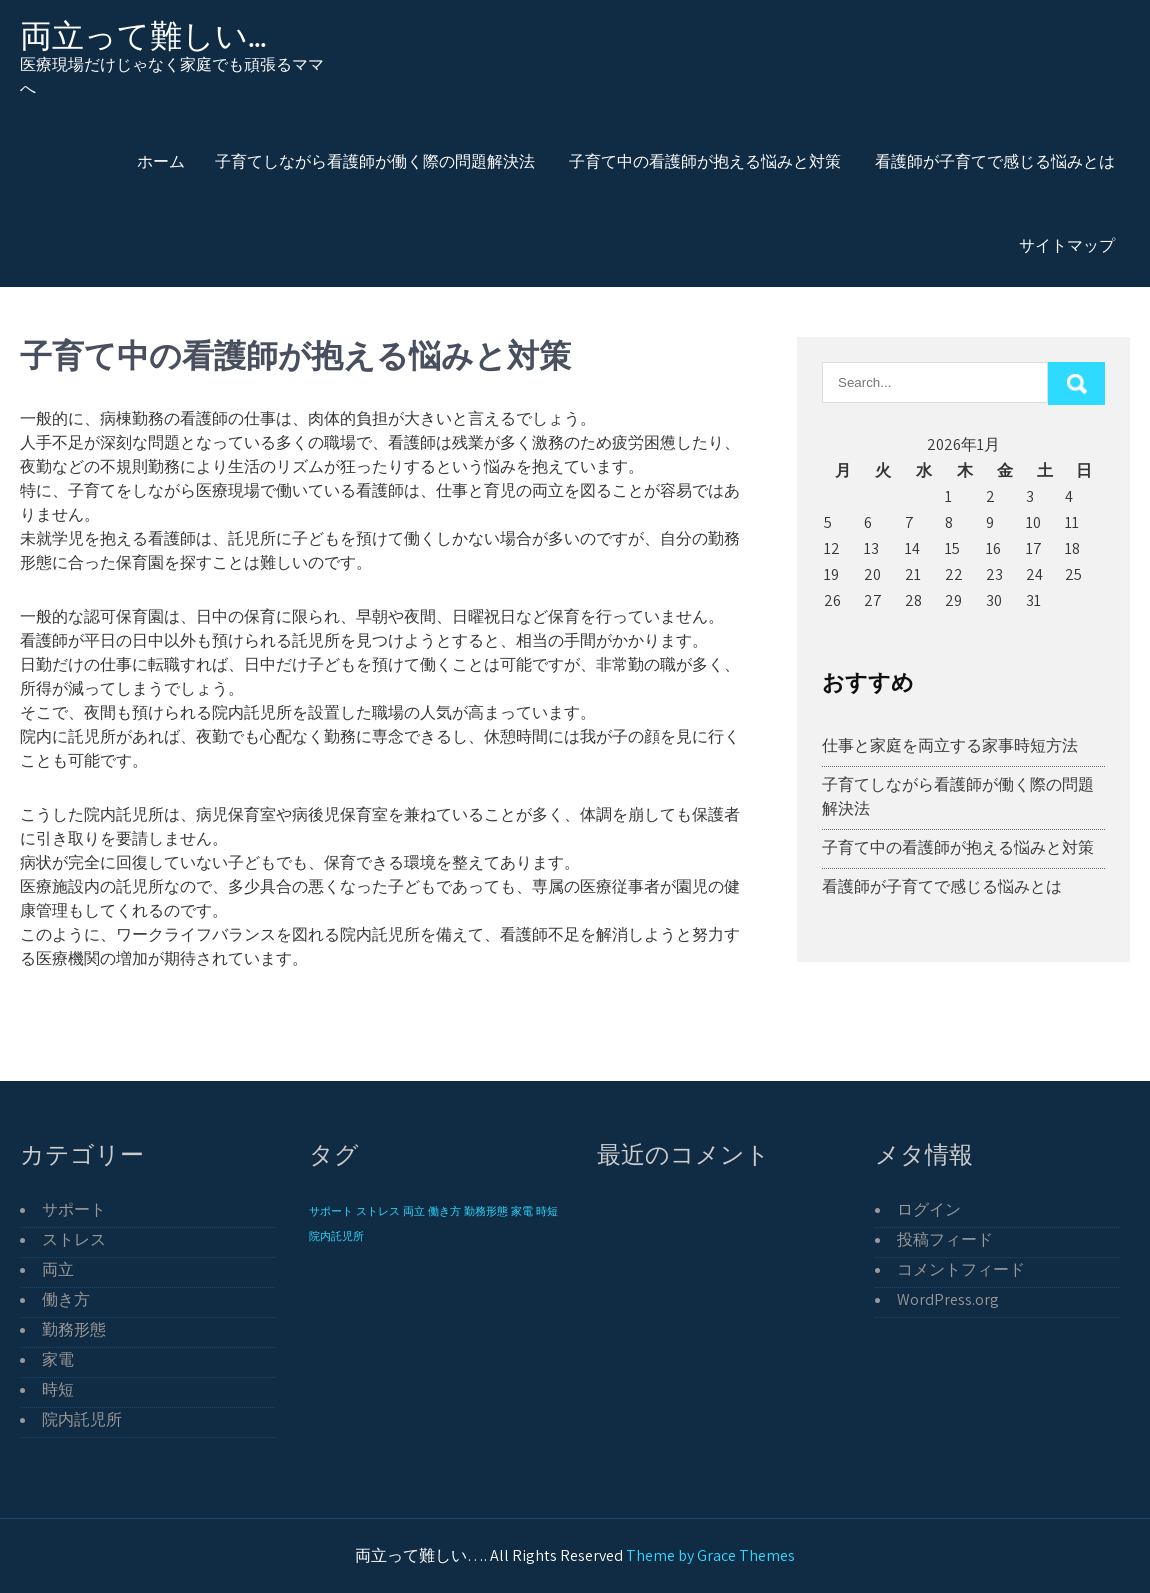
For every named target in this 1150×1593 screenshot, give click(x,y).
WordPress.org (948, 1299)
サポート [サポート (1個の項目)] (331, 1211)
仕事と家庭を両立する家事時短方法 (950, 745)
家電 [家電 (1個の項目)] (522, 1211)
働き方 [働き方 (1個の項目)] (444, 1211)
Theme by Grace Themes (710, 1555)
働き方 (66, 1299)
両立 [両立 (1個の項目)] (414, 1211)
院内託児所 (82, 1419)
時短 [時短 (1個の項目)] (547, 1211)
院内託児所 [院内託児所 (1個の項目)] (336, 1236)
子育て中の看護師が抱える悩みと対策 (705, 161)
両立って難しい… (143, 35)
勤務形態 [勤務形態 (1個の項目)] (486, 1211)
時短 (58, 1389)
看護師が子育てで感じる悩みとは (995, 161)
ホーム (161, 161)
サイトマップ (1067, 245)
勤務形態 (74, 1329)
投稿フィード (945, 1239)
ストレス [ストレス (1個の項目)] (378, 1211)
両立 (58, 1269)
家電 (58, 1359)
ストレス (74, 1239)
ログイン (929, 1209)
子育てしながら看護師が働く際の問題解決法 (375, 161)
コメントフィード (961, 1269)
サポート (74, 1209)
